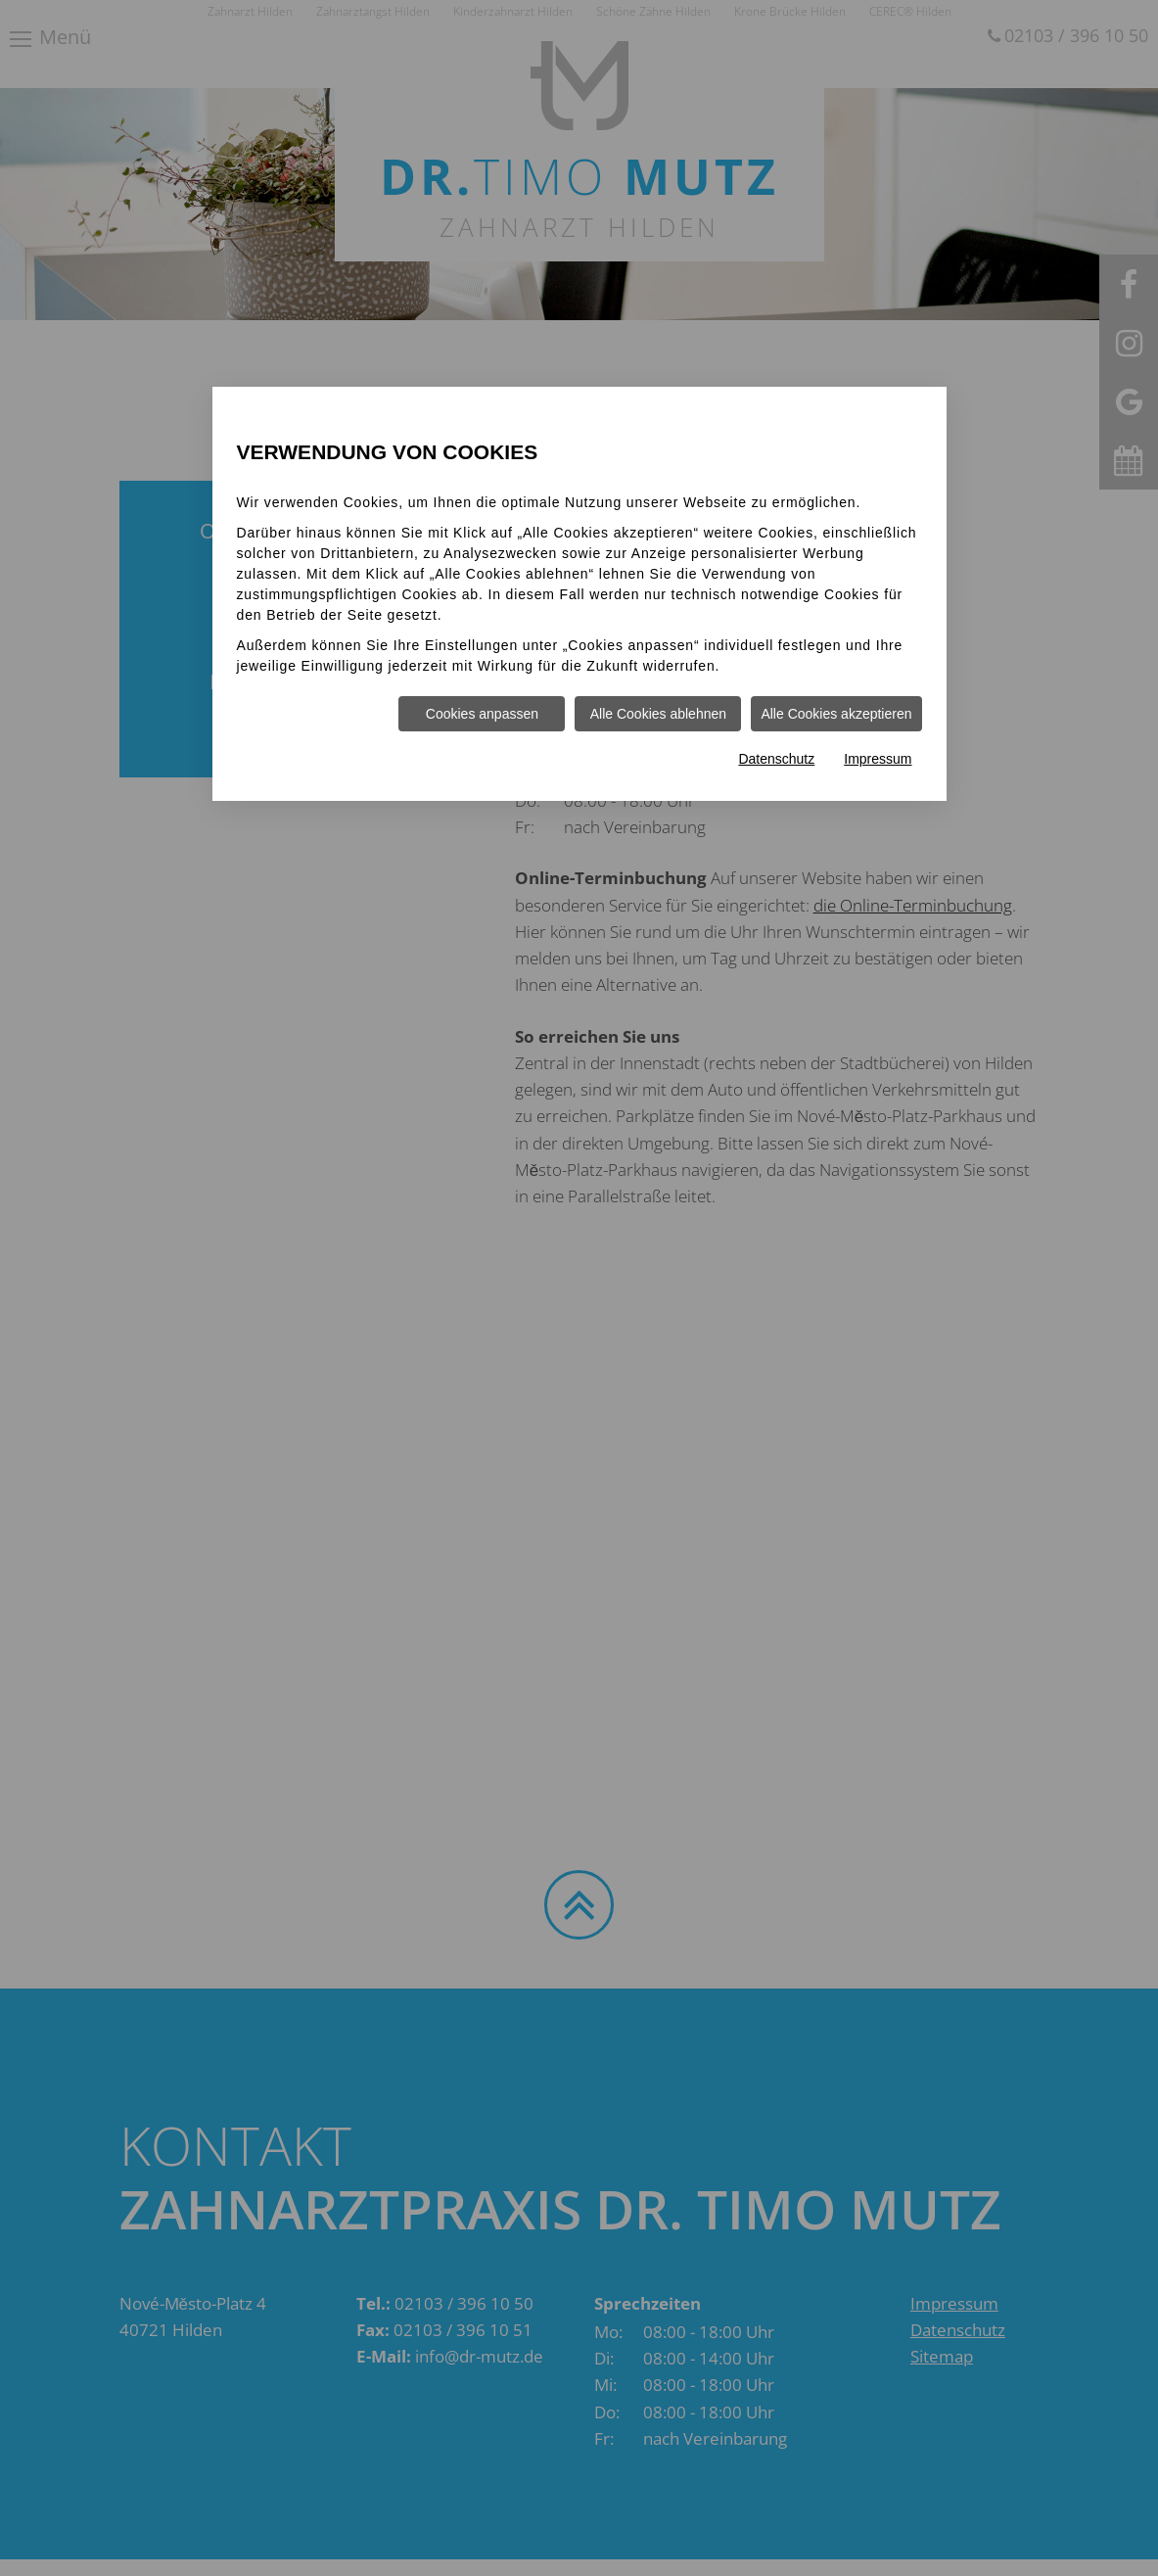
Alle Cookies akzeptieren (836, 714)
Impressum (877, 759)
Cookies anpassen (482, 714)
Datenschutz (776, 759)
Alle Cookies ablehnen (658, 714)
